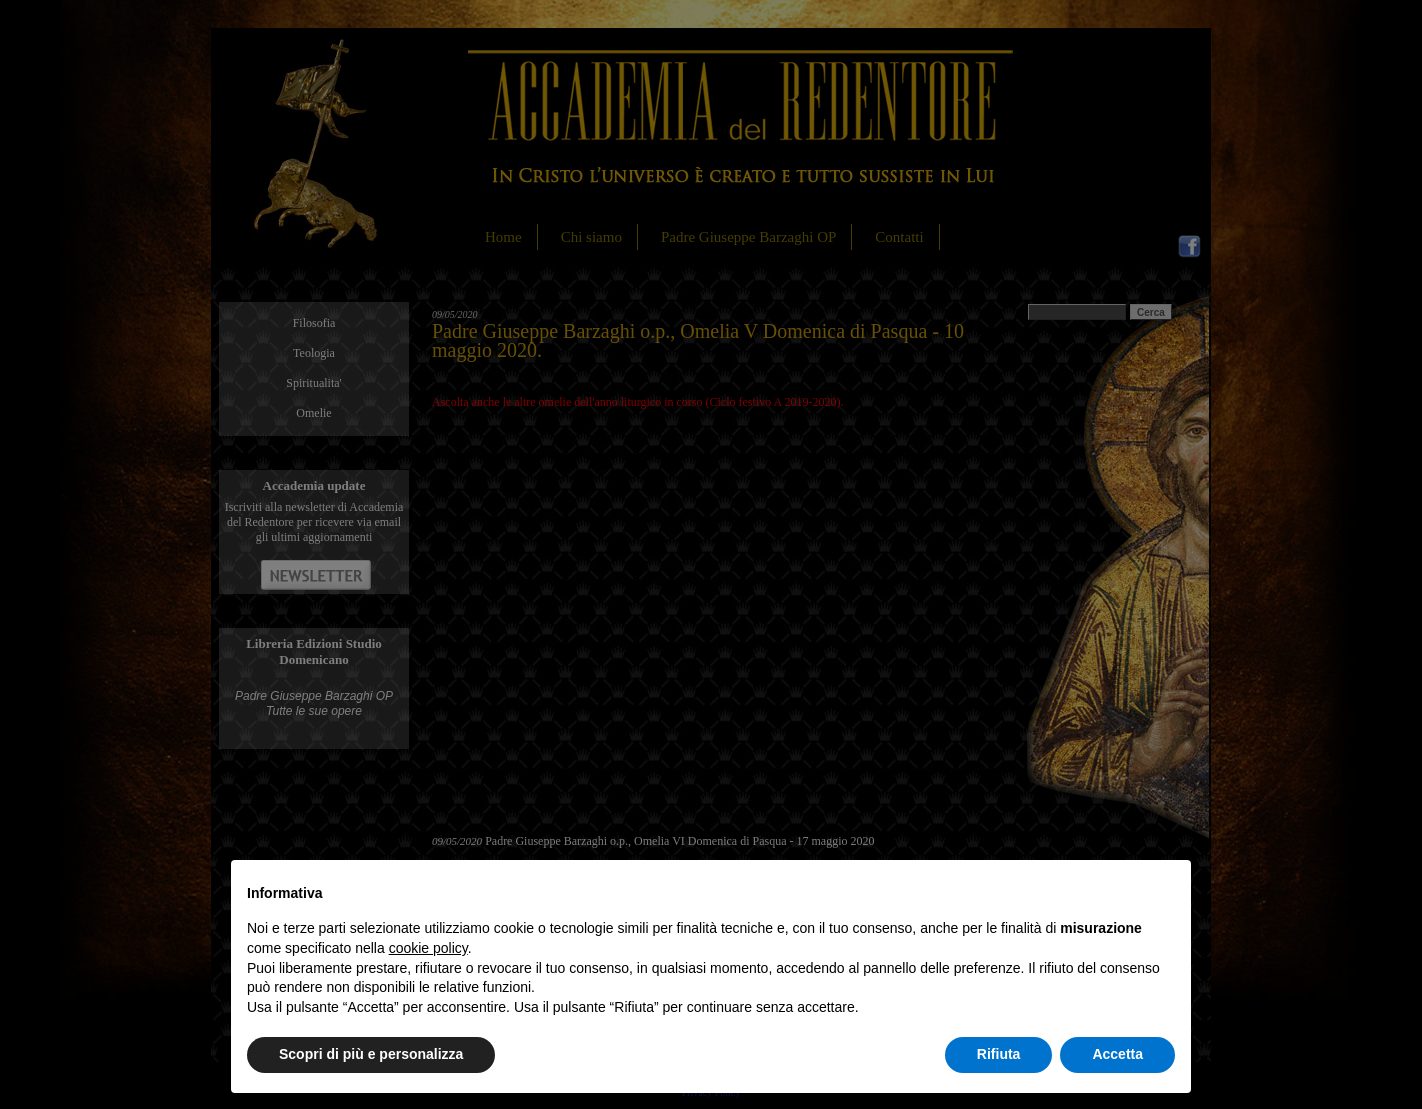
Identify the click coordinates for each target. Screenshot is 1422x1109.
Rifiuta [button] (999, 1054)
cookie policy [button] (428, 948)
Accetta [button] (1117, 1054)
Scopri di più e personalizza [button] (371, 1054)
